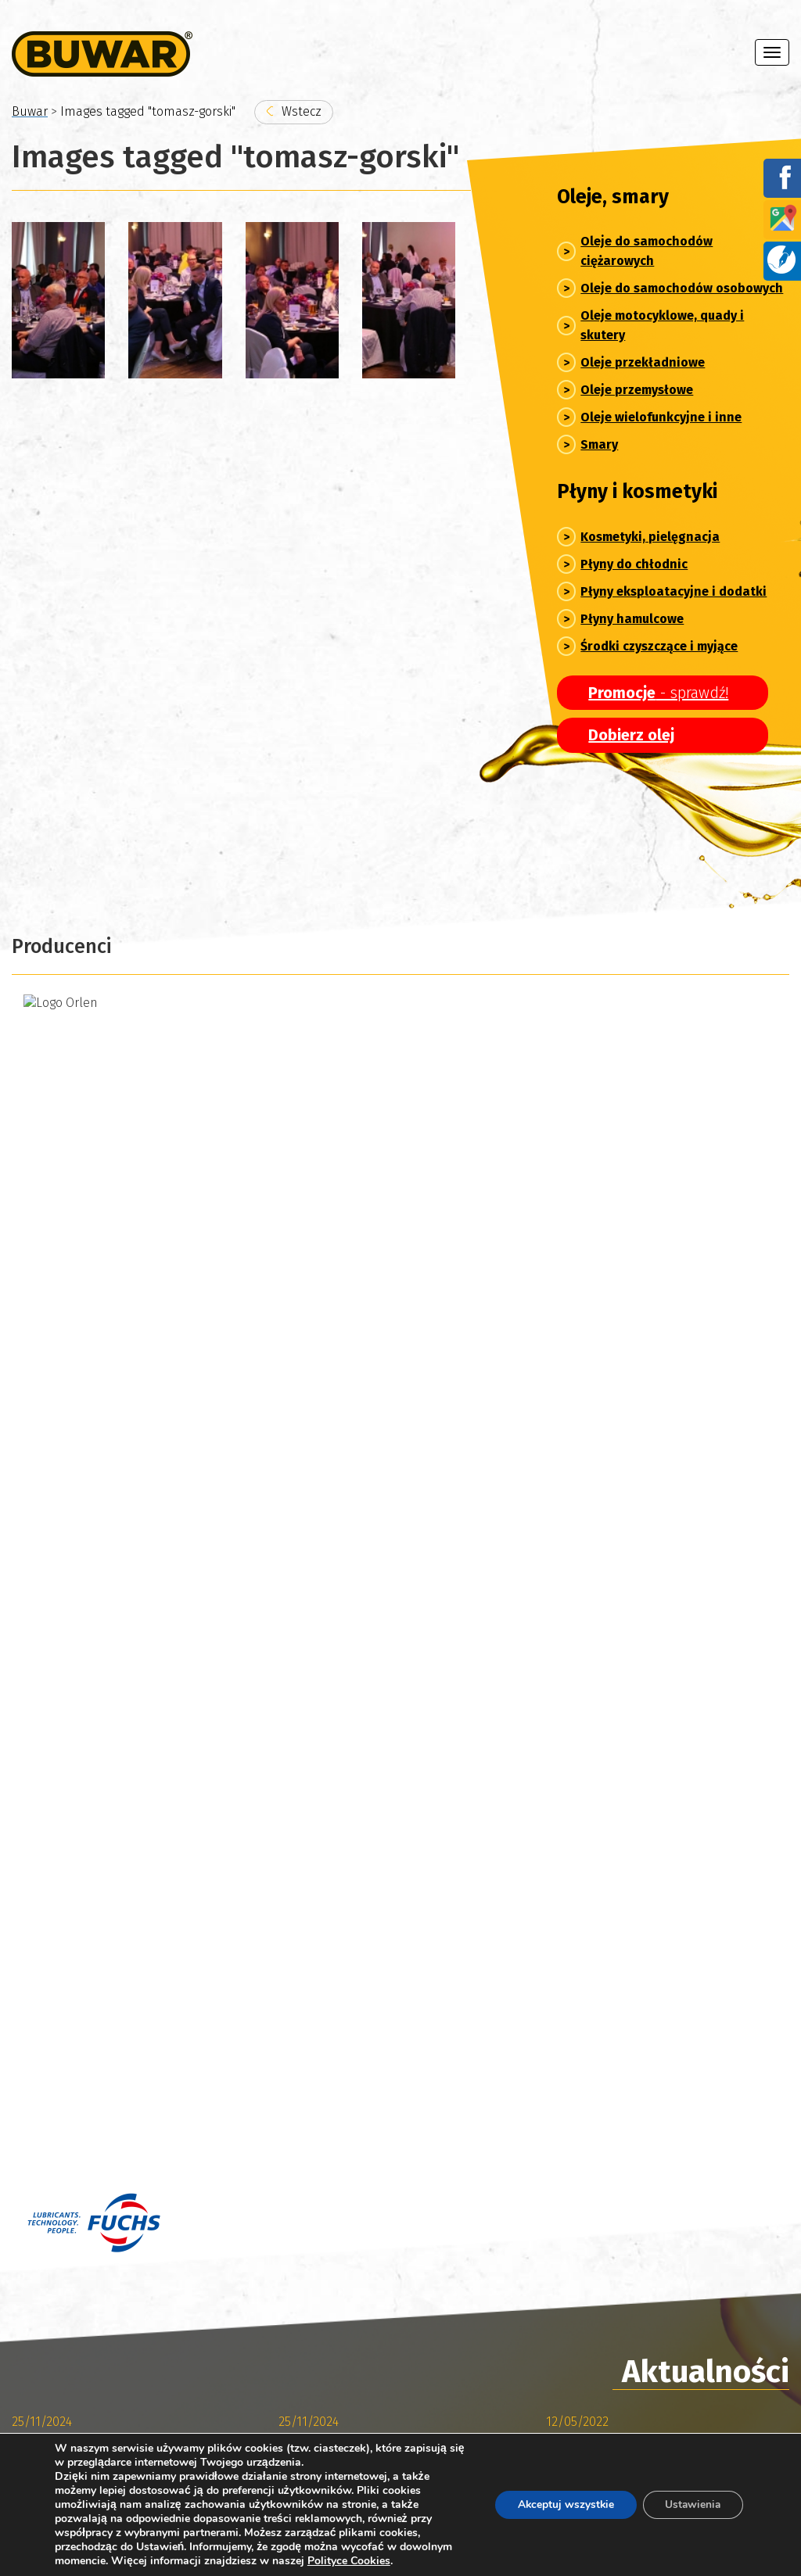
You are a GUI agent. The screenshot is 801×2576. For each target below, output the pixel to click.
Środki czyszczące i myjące (659, 646)
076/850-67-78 (333, 2071)
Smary (599, 444)
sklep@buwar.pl (361, 2089)
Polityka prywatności (69, 2520)
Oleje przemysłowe (636, 389)
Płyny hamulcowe (632, 618)
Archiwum (76, 1768)
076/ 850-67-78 (335, 2140)
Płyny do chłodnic (634, 564)
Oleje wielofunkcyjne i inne (661, 417)
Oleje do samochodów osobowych (681, 288)
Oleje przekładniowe (642, 362)
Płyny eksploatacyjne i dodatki (673, 591)
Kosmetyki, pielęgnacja (650, 536)
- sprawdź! (658, 692)
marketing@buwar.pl (375, 2158)
